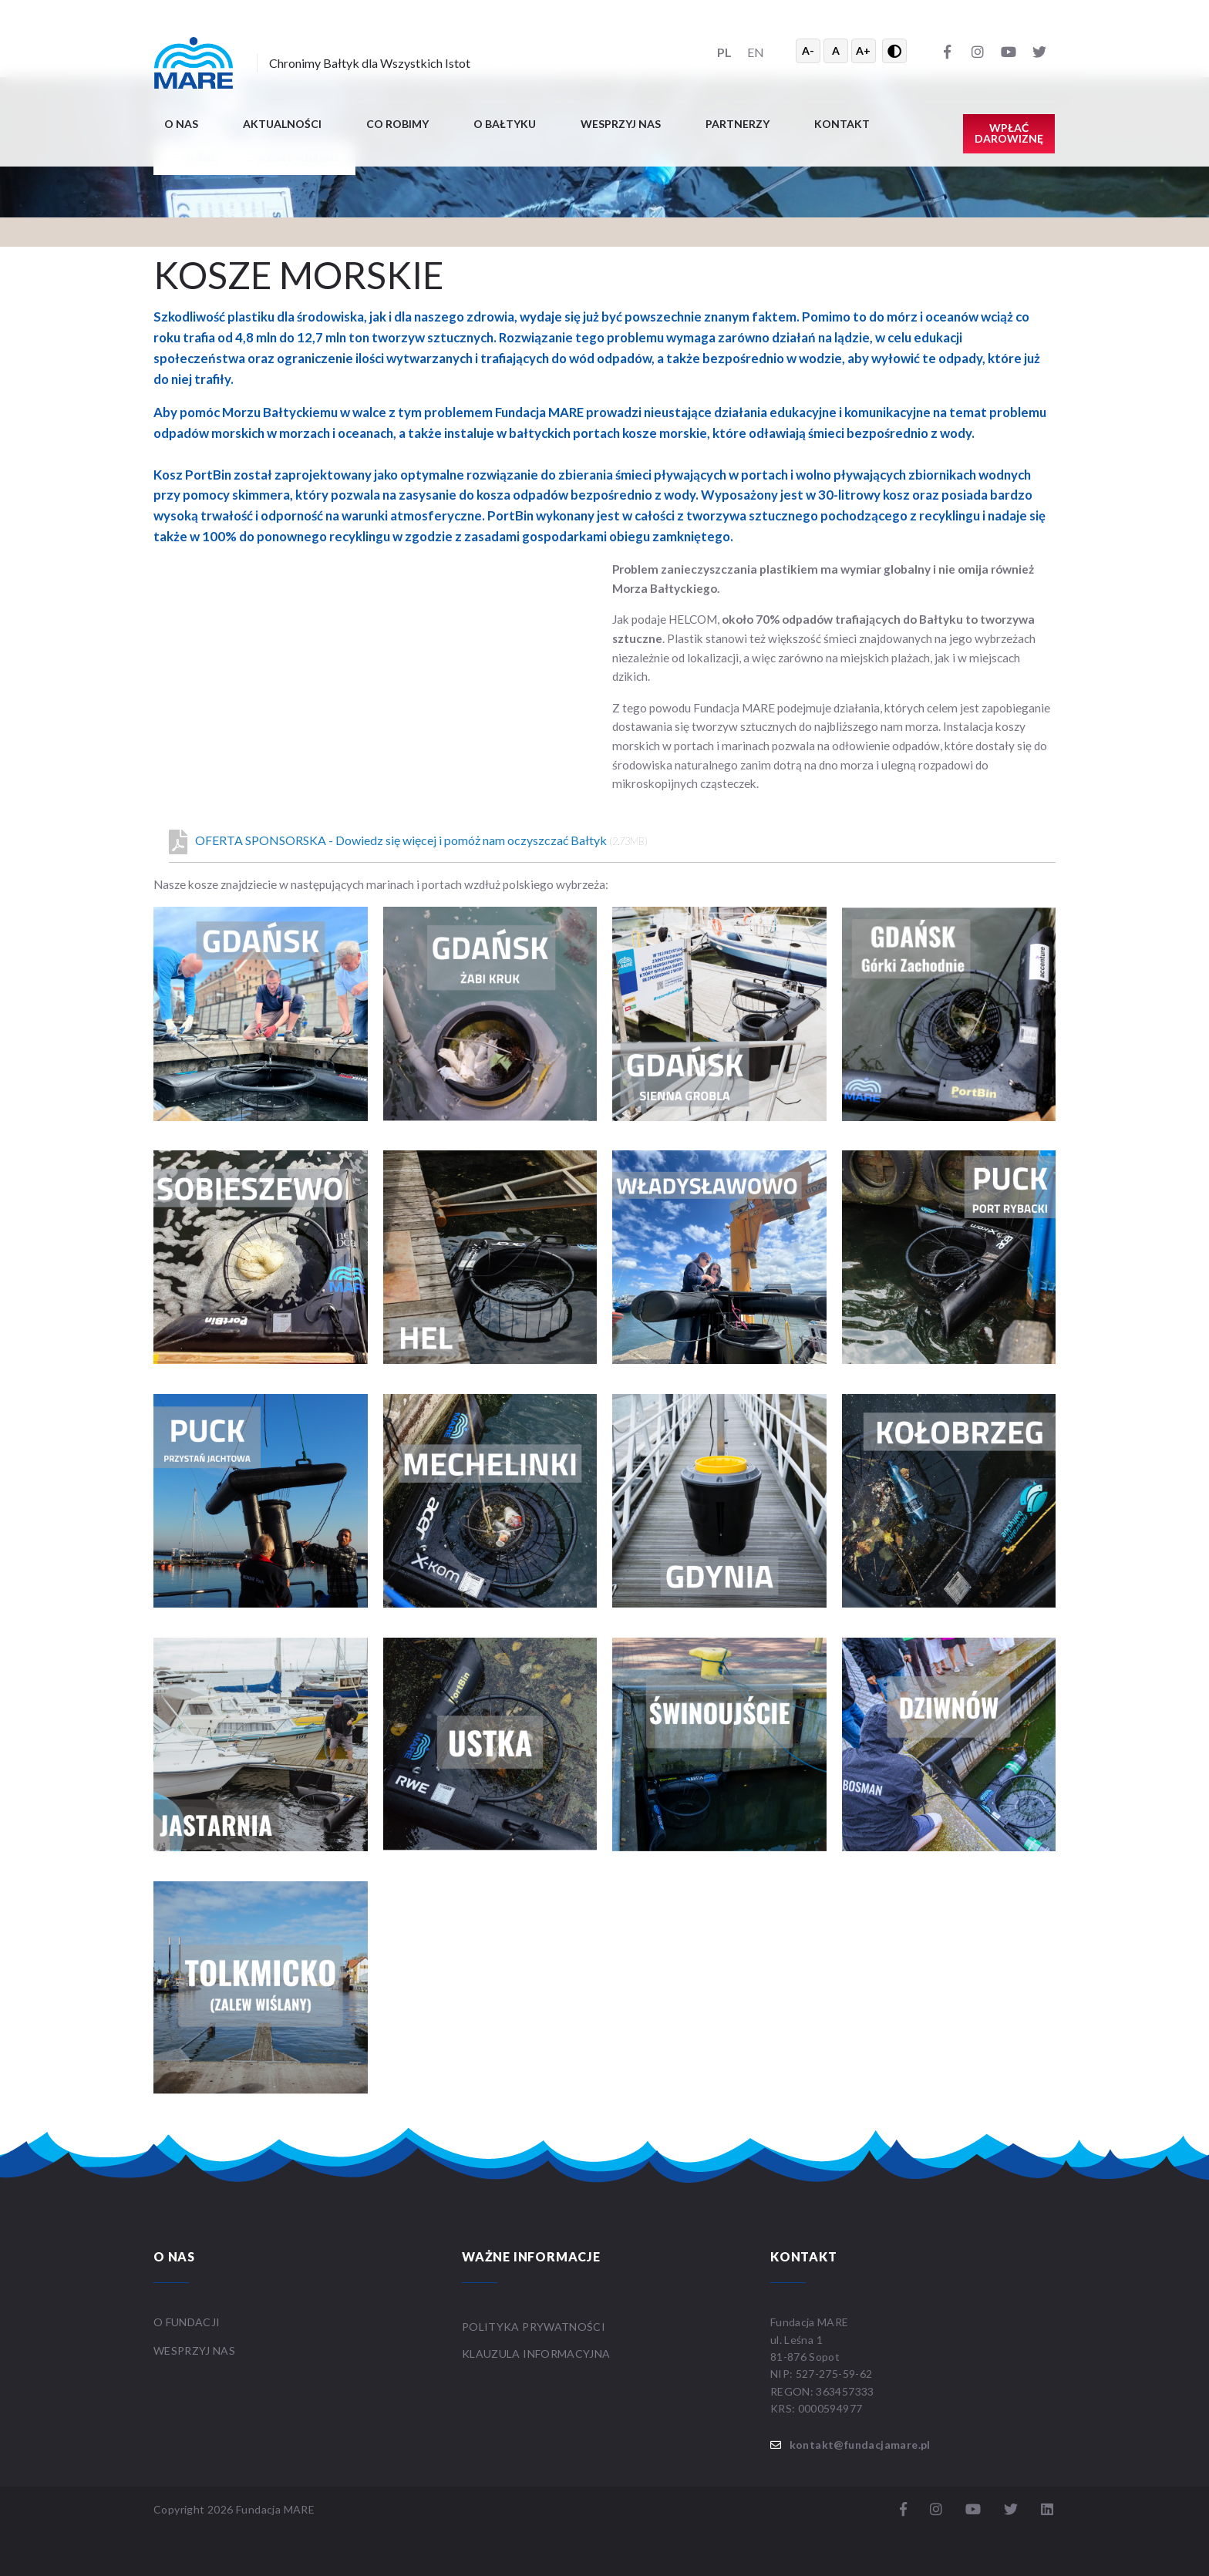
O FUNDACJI (187, 2322)
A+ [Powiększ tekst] (863, 50)
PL (724, 52)
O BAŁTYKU (504, 123)
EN (755, 52)
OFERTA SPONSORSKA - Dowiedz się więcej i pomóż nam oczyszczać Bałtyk (408, 842)
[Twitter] (1039, 51)
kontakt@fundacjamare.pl (860, 2444)
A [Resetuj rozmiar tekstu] (836, 50)
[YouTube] (1008, 51)
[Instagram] (977, 51)
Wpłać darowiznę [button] (1009, 133)
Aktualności (282, 123)
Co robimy (397, 123)
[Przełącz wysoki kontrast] (894, 51)
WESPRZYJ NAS (195, 2350)
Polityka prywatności (533, 2326)
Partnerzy (738, 123)
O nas (181, 123)
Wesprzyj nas (621, 123)
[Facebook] (946, 51)
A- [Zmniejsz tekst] (808, 50)
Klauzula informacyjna (536, 2353)
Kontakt (842, 123)
